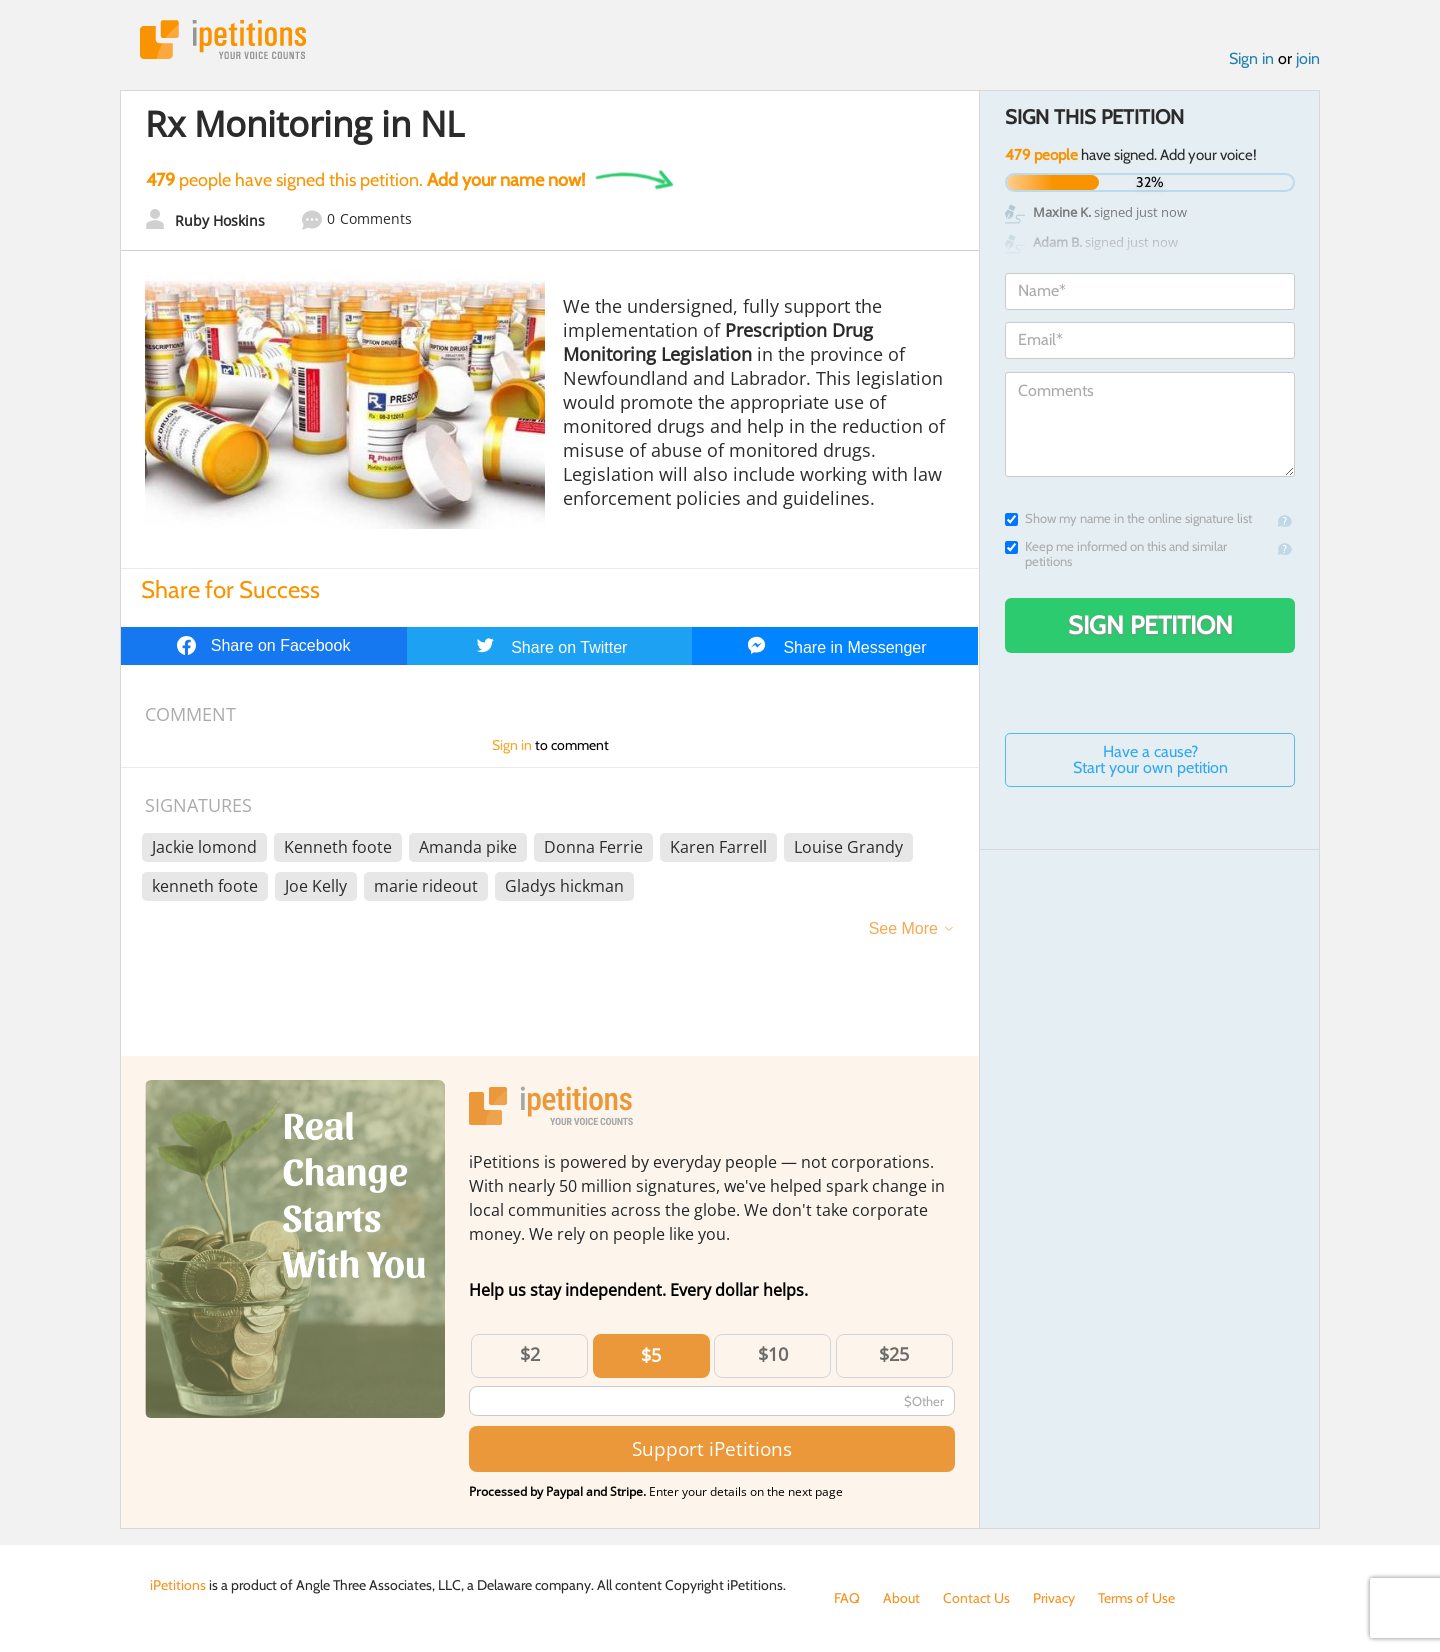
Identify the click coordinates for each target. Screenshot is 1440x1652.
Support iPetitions (712, 1448)
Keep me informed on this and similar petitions (1116, 554)
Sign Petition (1150, 625)
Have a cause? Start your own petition (1150, 759)
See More (903, 928)
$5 (651, 1355)
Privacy (1054, 1598)
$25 (894, 1354)
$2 (530, 1354)
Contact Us (976, 1598)
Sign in (1251, 58)
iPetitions (223, 39)
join (1308, 58)
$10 (773, 1354)
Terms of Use (1136, 1598)
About (901, 1598)
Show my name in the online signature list (1128, 518)
